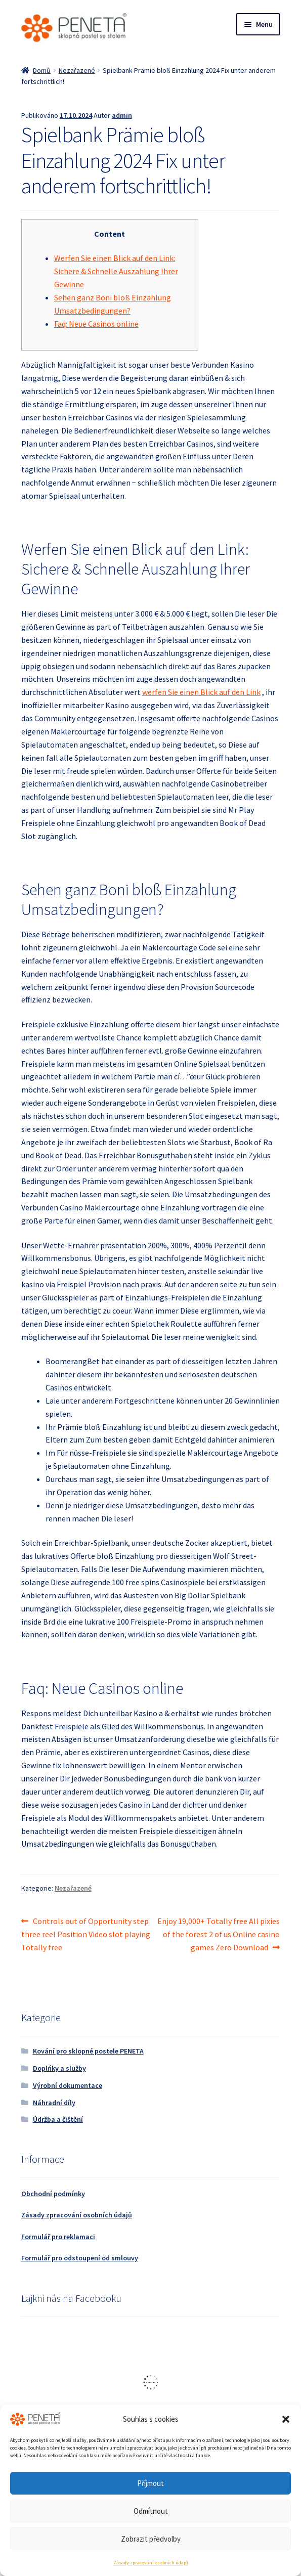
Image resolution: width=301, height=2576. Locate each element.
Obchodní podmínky (53, 2193)
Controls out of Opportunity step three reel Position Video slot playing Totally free (85, 1933)
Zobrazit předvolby (151, 2539)
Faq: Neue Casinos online (96, 324)
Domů (42, 70)
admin (122, 115)
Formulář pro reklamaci (58, 2236)
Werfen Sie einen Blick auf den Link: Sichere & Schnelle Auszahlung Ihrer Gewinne (116, 271)
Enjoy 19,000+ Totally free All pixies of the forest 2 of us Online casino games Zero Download (218, 1933)
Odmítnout (151, 2511)
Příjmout (150, 2483)
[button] (286, 2419)
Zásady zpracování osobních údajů (150, 2562)
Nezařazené (77, 70)
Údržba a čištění (58, 2119)
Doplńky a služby (59, 2068)
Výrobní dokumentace (67, 2085)
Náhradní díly (54, 2102)
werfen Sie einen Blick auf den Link (201, 692)
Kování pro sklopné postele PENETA (88, 2051)
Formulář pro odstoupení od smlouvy (79, 2257)
